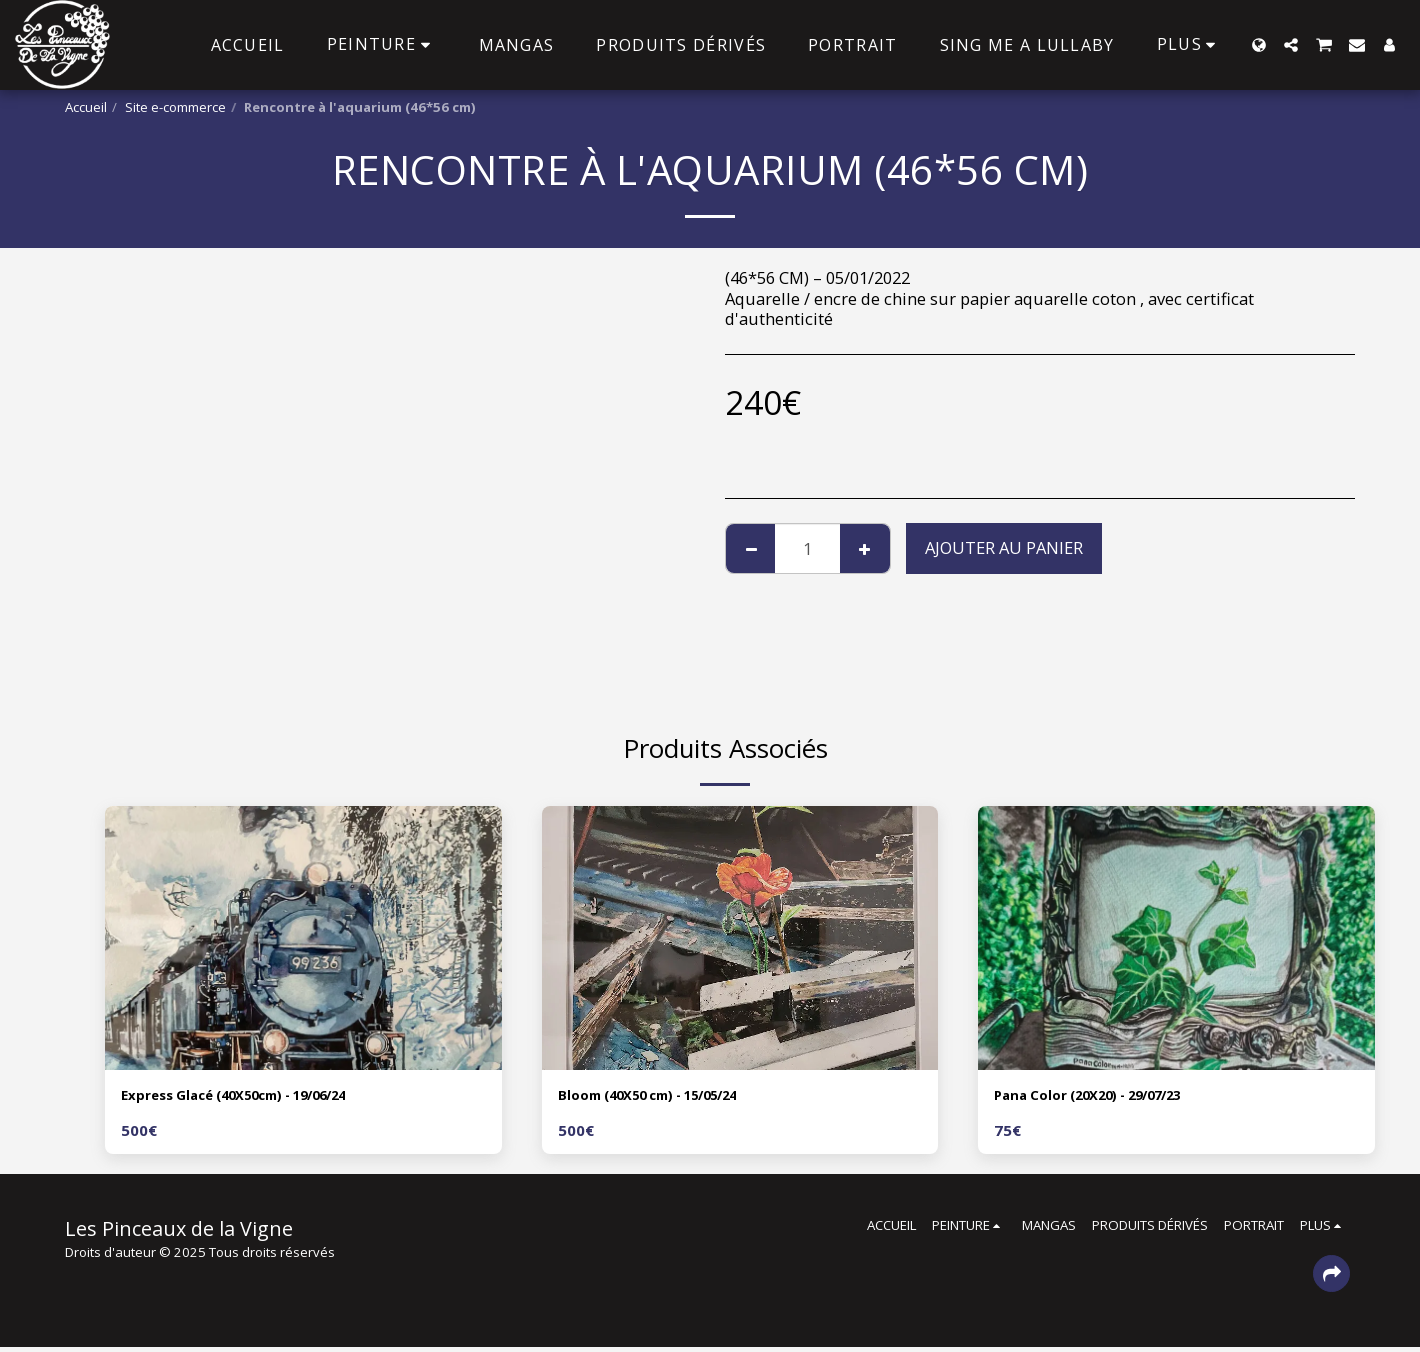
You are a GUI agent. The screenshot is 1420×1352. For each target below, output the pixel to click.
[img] (303, 938)
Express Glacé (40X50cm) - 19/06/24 (263, 1097)
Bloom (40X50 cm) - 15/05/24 (670, 1097)
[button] (1291, 45)
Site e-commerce (175, 107)
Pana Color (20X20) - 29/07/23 (1110, 1097)
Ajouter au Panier (1004, 547)
